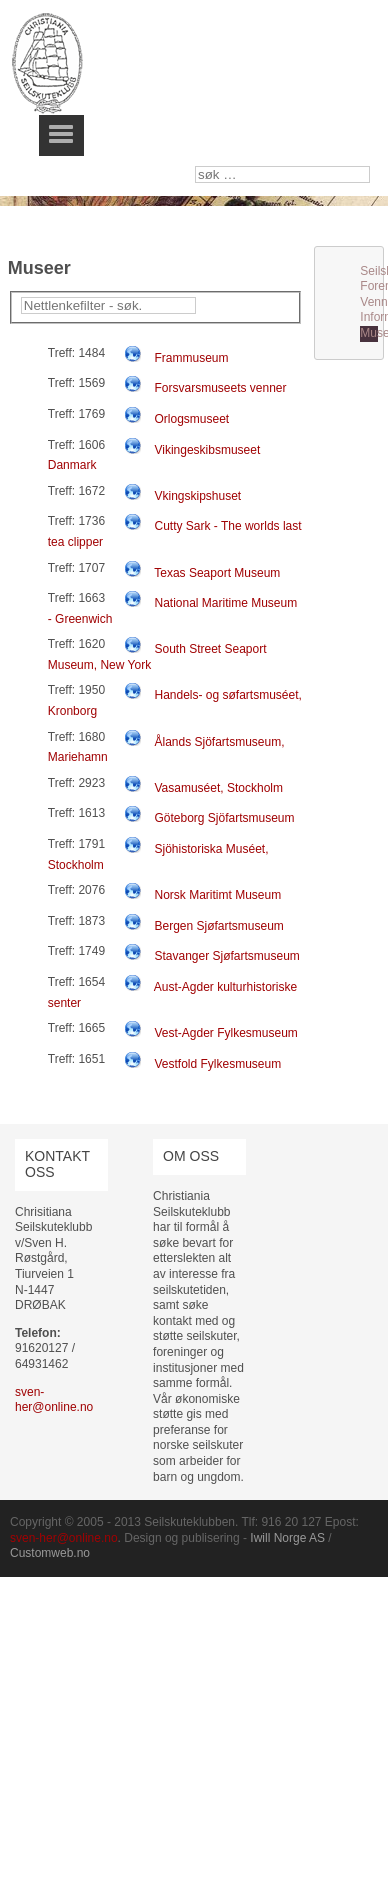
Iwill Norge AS (287, 1538)
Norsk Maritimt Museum (217, 895)
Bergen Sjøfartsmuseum (218, 926)
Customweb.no (50, 1553)
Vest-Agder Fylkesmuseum (225, 1033)
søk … (195, 166)
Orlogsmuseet (191, 419)
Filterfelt (21, 297)
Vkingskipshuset (197, 496)
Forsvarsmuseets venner (220, 388)
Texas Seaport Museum (217, 573)
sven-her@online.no (54, 1400)
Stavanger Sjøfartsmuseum (226, 956)
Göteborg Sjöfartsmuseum (224, 818)
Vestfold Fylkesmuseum (217, 1064)
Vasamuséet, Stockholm (218, 788)
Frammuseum (191, 358)
